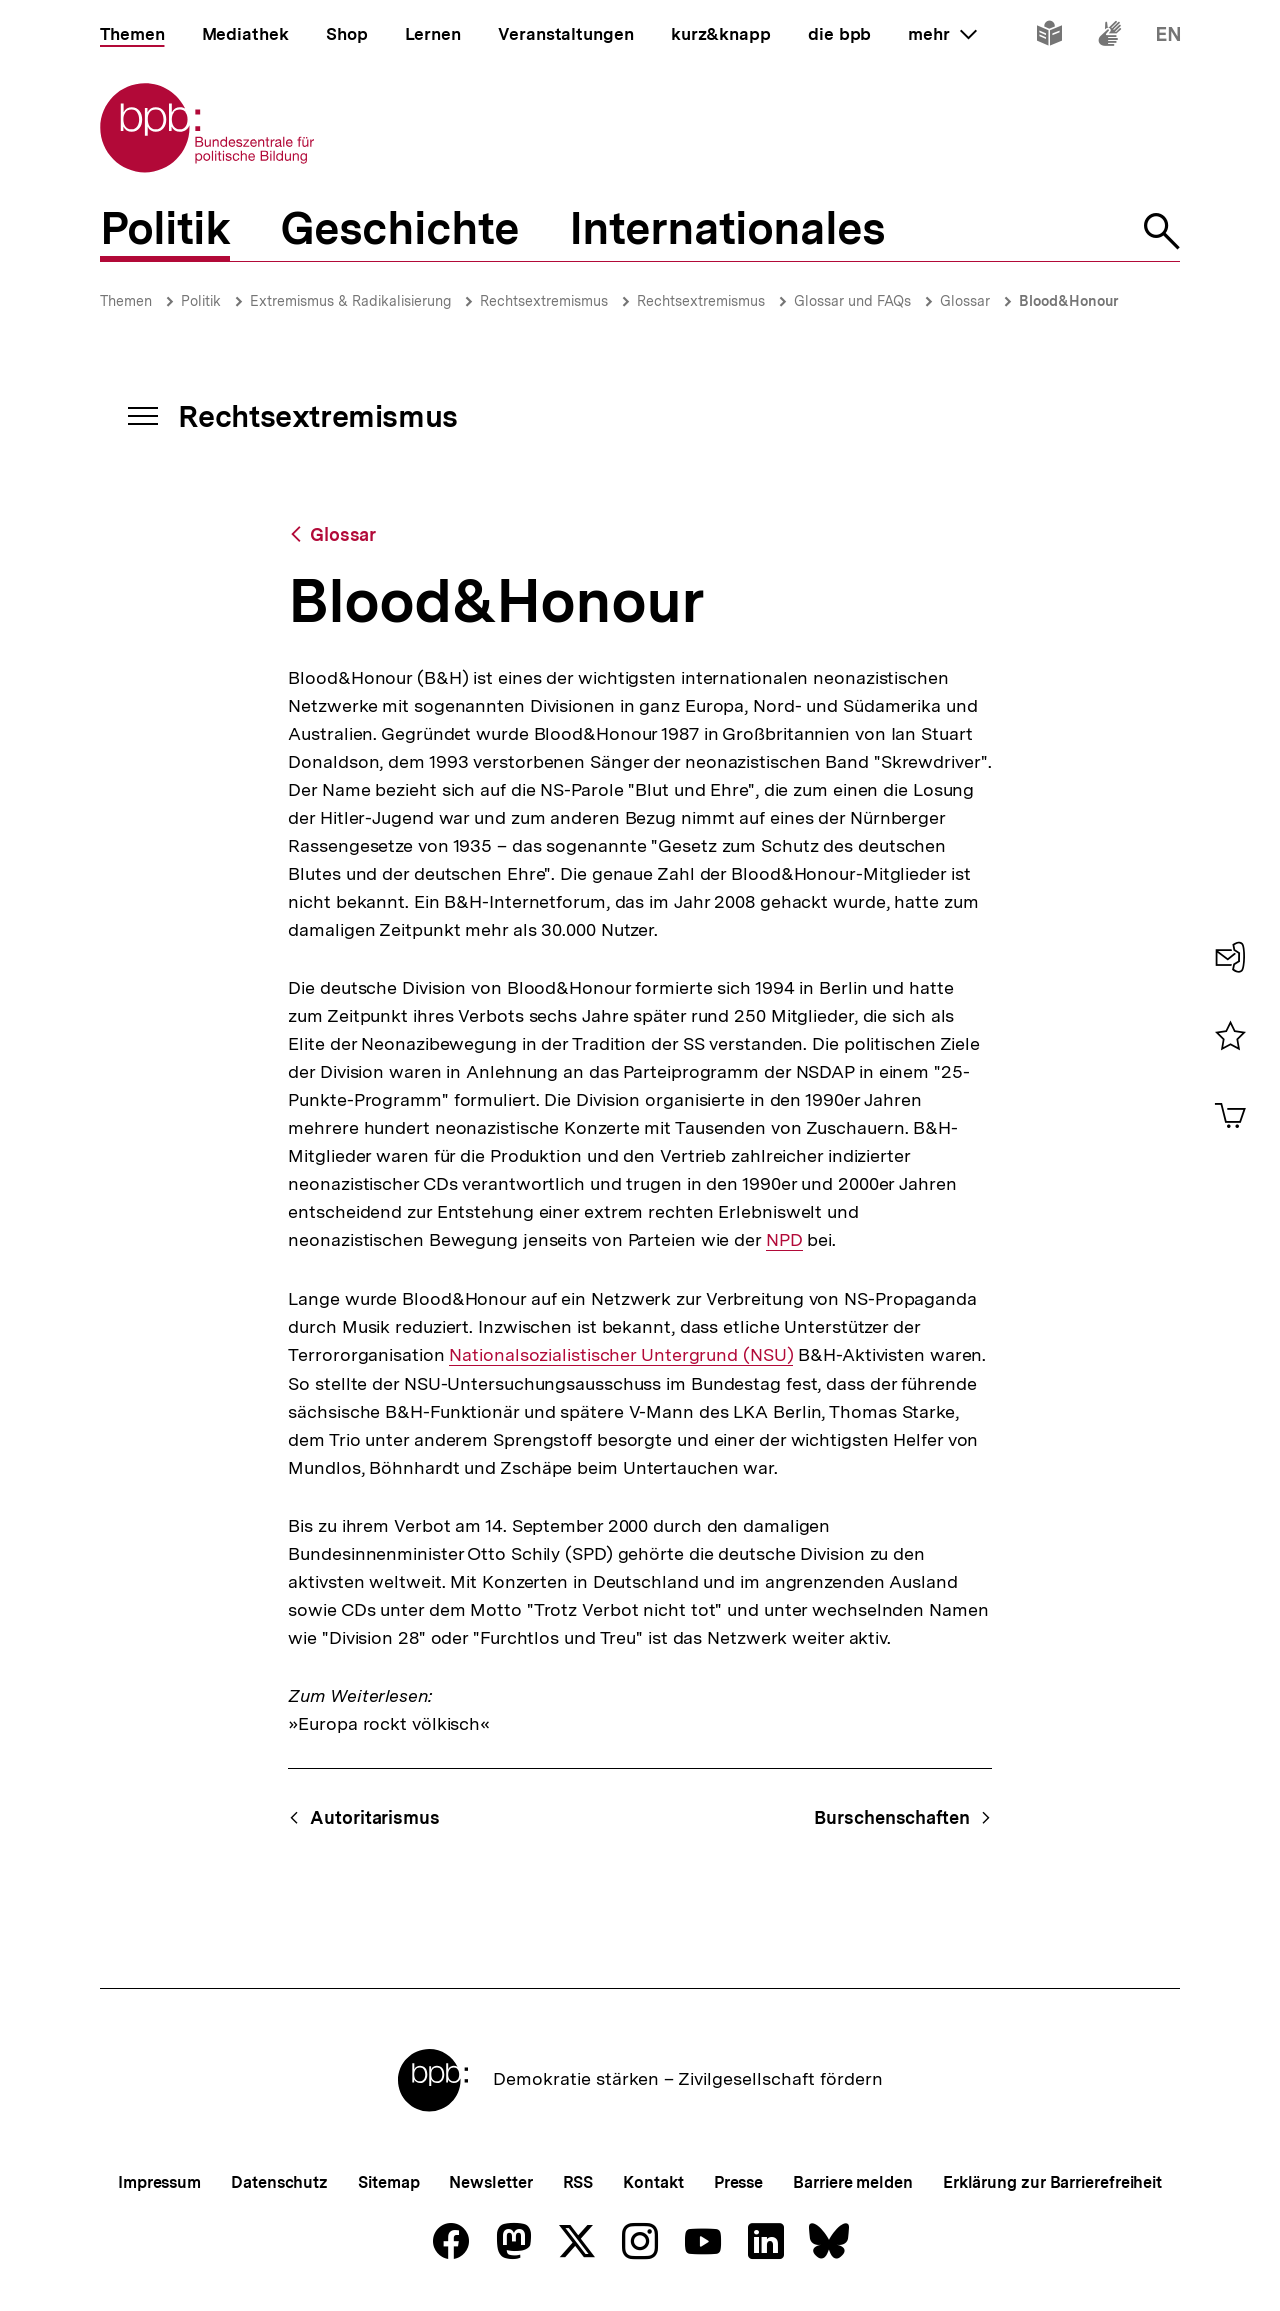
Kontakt (653, 2182)
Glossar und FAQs (852, 301)
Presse (738, 2182)
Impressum (159, 2182)
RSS (578, 2182)
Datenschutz (279, 2182)
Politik (201, 301)
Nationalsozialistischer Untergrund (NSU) (621, 1355)
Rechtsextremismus (544, 301)
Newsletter (490, 2182)
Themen (126, 301)
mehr (942, 34)
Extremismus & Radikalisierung (350, 301)
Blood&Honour (1069, 301)
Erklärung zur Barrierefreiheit (1052, 2182)
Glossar (965, 301)
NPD (784, 1240)
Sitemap (388, 2182)
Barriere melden (853, 2182)
